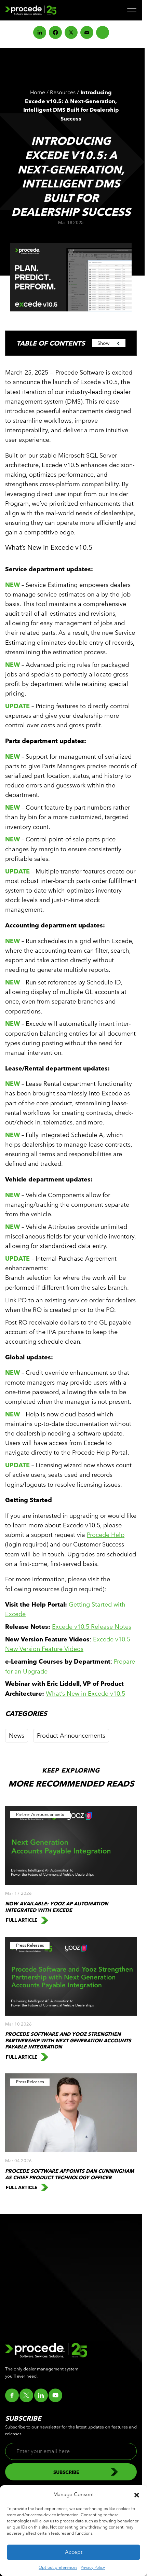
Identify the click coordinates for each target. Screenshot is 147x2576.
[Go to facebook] (12, 2395)
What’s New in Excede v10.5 (85, 1693)
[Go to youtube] (55, 2395)
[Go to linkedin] (41, 2395)
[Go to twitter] (26, 2395)
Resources (63, 92)
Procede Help (105, 1535)
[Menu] (132, 10)
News (16, 1735)
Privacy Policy (93, 2567)
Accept (73, 2552)
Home (37, 92)
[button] (136, 2494)
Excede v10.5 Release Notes (91, 1626)
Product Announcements (71, 1735)
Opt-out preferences (58, 2567)
